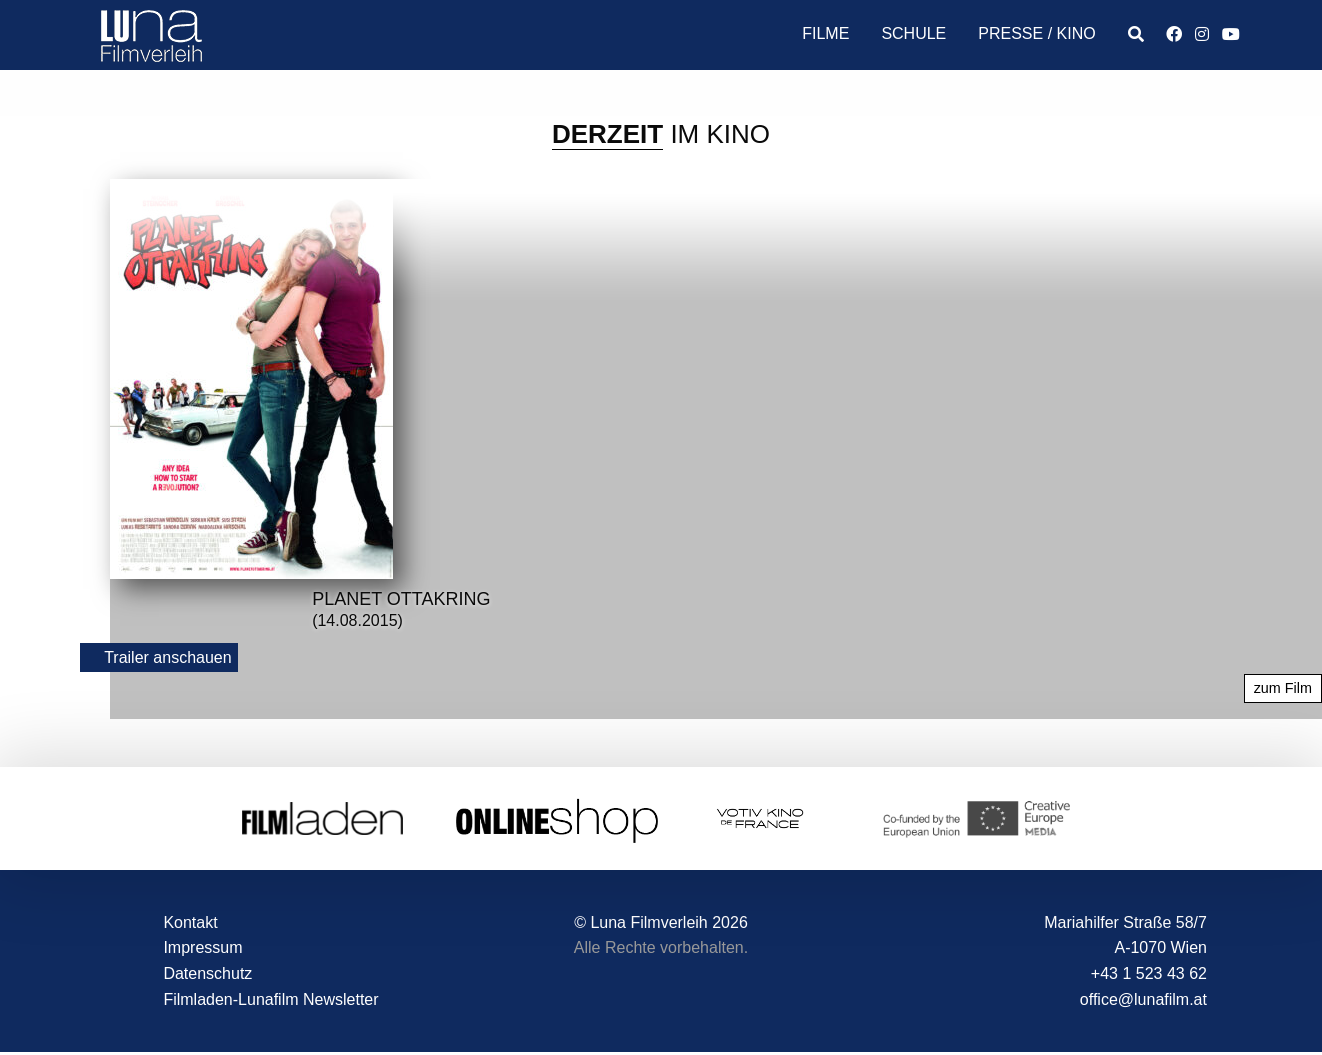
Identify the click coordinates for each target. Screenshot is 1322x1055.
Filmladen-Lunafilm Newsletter (270, 999)
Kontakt (190, 922)
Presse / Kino (1036, 33)
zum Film (1283, 688)
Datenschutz (207, 973)
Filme (825, 33)
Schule (913, 33)
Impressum (202, 947)
